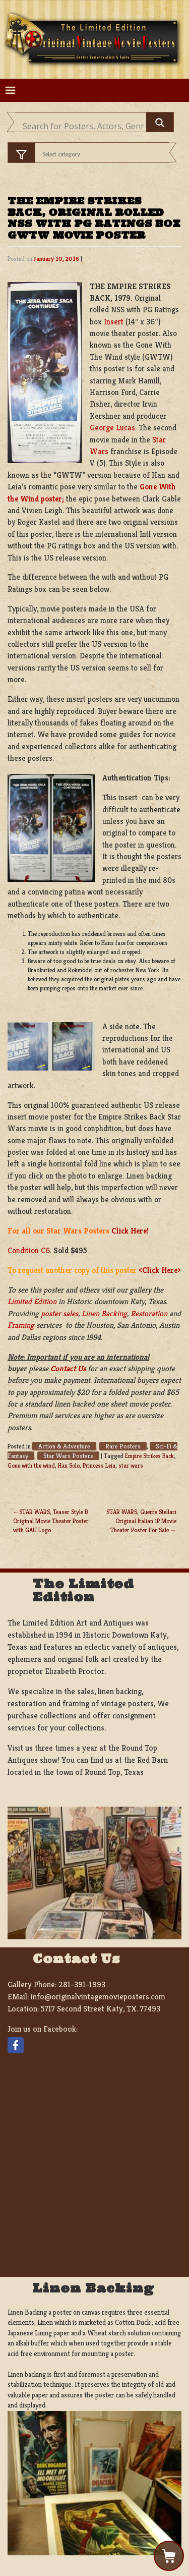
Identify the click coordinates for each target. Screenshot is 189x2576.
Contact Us (68, 1368)
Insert (113, 321)
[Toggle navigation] (10, 90)
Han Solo (69, 1465)
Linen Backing (104, 1313)
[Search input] (83, 126)
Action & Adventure (64, 1446)
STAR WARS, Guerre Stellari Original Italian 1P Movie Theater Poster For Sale (141, 1521)
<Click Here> (160, 1270)
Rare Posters (123, 1446)
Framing (21, 1325)
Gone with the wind (31, 1465)
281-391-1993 (81, 1984)
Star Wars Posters (68, 1455)
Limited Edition (32, 1301)
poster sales (59, 1313)
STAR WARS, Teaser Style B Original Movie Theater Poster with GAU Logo (51, 1521)
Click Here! (130, 1231)
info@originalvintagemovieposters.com (98, 1996)
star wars (130, 1465)
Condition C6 (29, 1250)
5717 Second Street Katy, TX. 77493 (100, 2008)
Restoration (149, 1313)
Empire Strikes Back (149, 1456)
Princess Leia (99, 1465)
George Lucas (112, 427)
